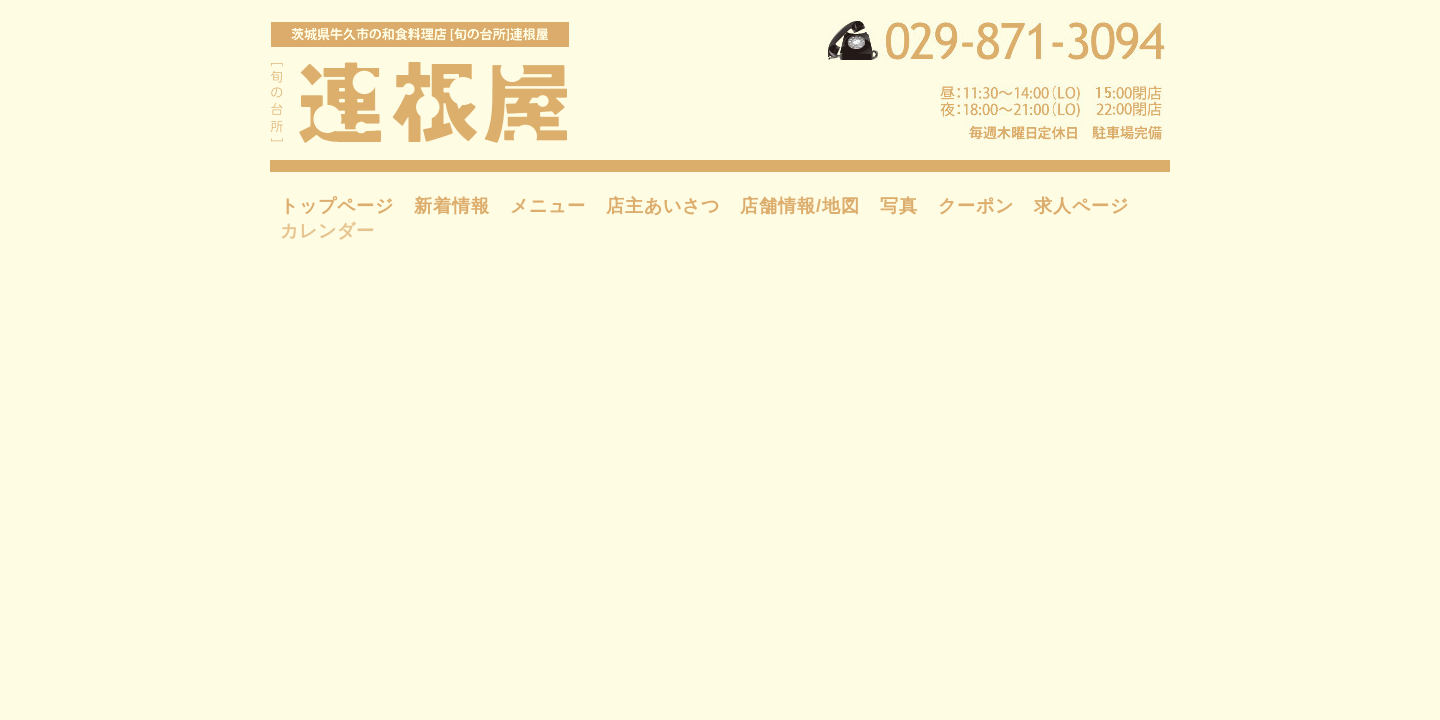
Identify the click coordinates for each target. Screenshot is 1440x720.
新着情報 (452, 206)
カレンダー (327, 231)
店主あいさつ (663, 206)
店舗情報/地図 (800, 206)
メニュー (548, 206)
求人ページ (1081, 206)
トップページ (337, 206)
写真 (899, 206)
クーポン (976, 206)
